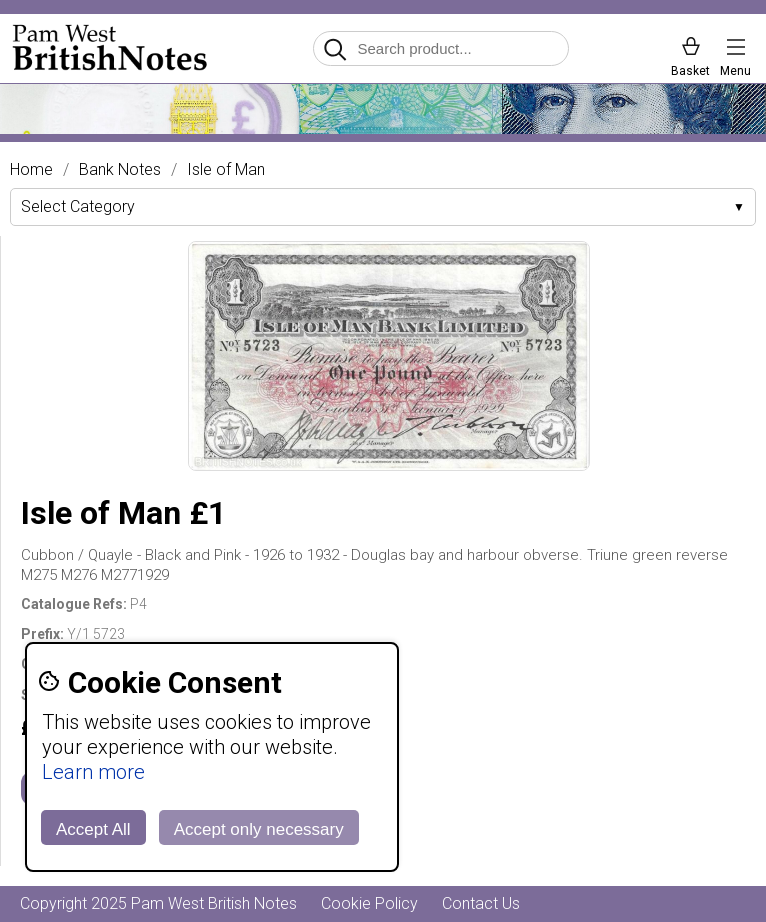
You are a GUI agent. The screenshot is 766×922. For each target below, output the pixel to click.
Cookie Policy (369, 903)
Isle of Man (226, 170)
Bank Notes (120, 170)
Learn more (93, 772)
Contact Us (481, 903)
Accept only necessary (259, 829)
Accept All (93, 829)
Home (31, 170)
